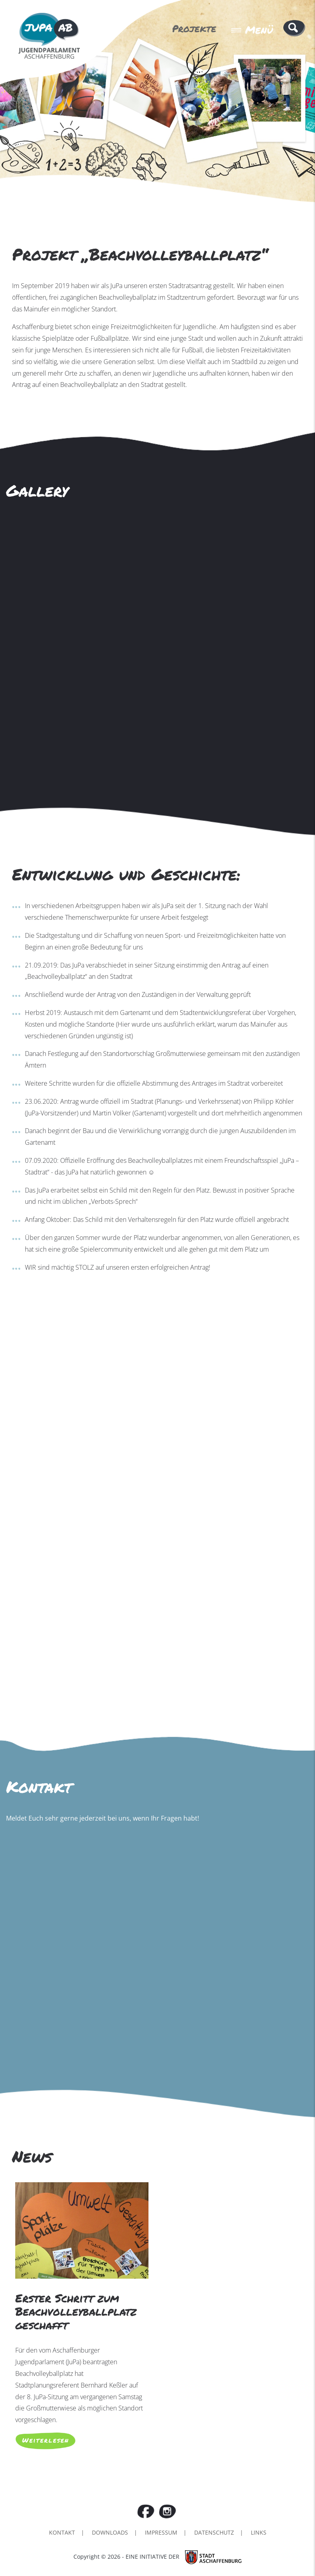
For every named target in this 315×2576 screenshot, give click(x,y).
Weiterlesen (45, 2440)
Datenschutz (214, 2532)
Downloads (110, 2532)
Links (258, 2532)
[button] (294, 27)
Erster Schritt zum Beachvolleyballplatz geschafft (75, 2311)
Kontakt (62, 2532)
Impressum (161, 2532)
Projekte (194, 28)
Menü (252, 30)
